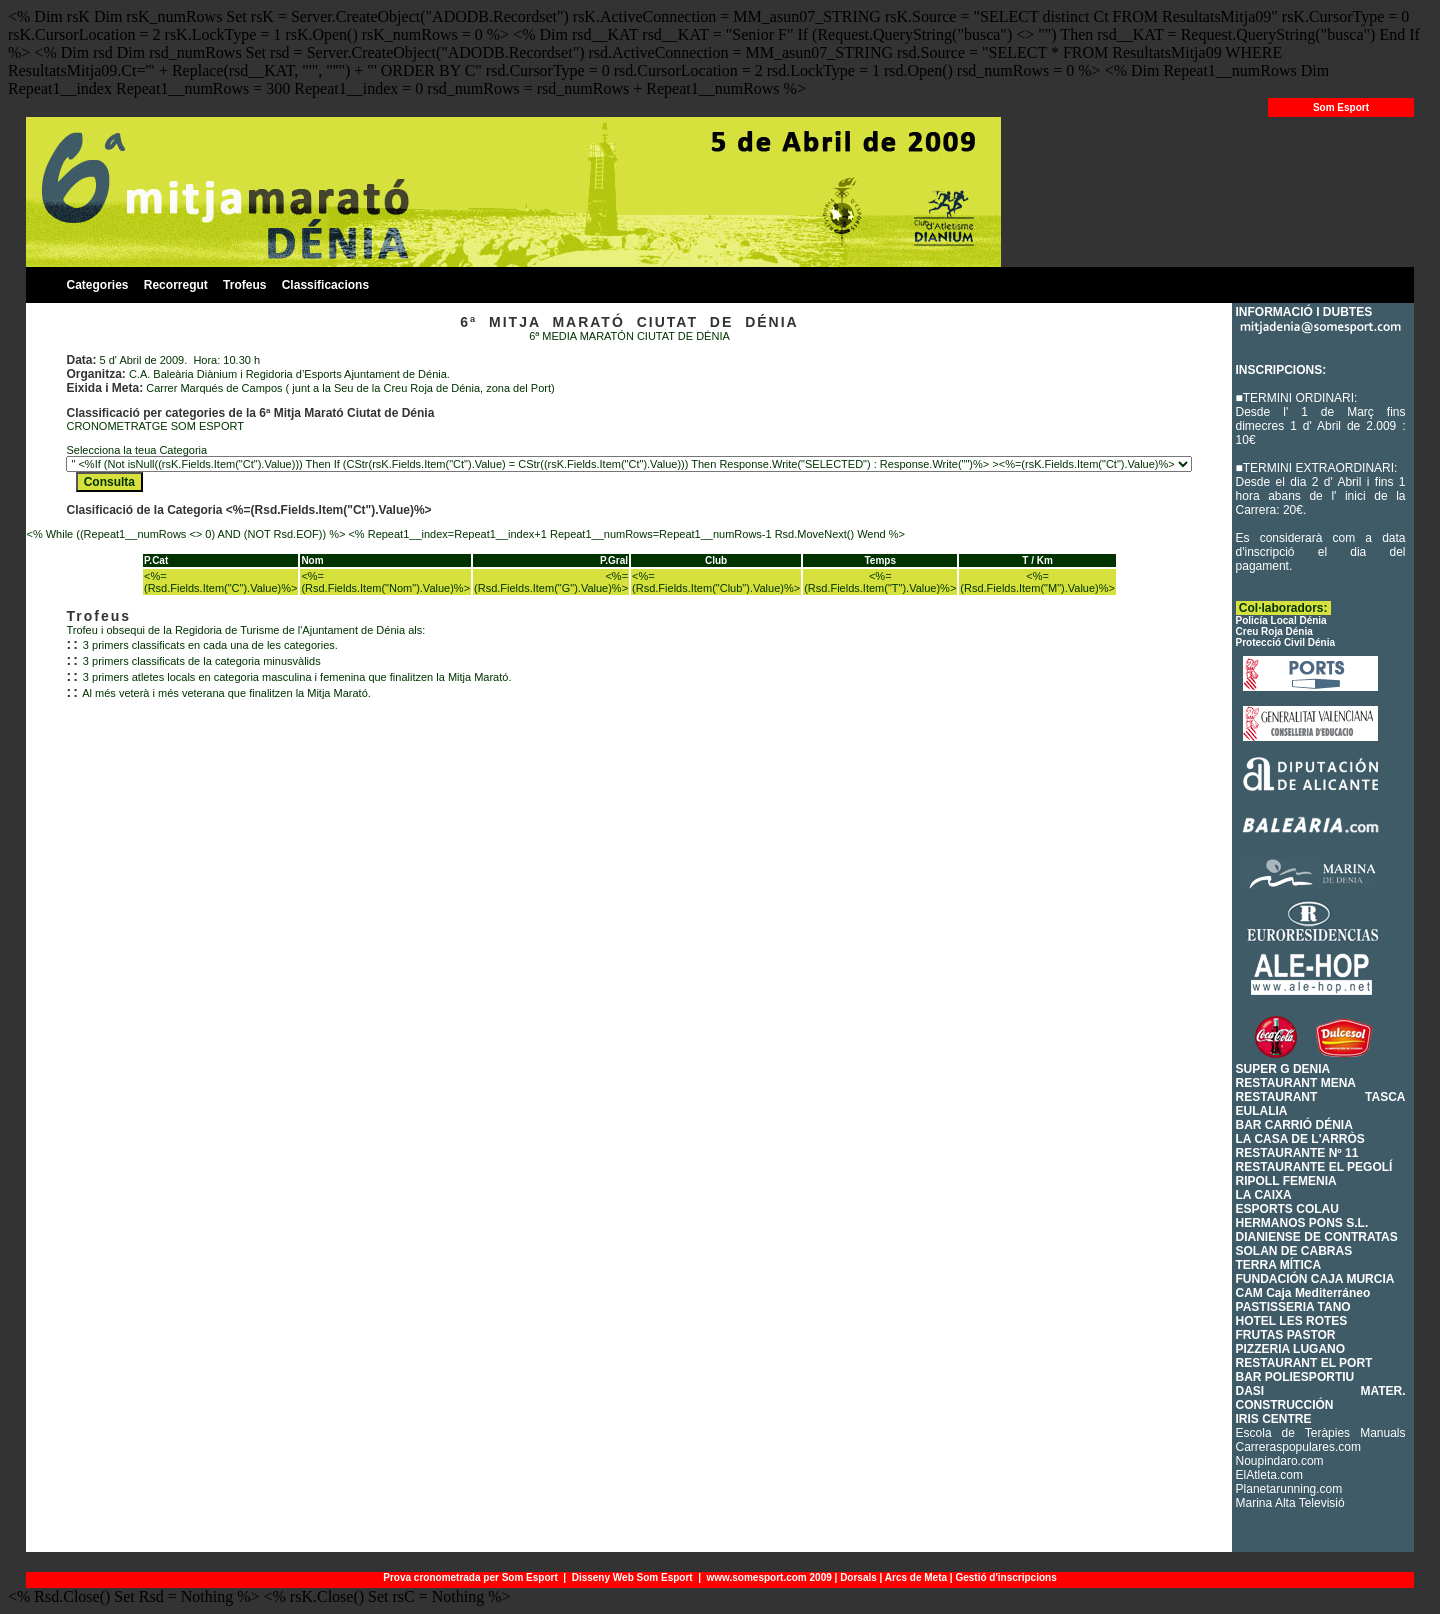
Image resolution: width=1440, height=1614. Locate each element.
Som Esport (1341, 107)
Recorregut (176, 285)
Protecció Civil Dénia (1285, 642)
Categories (97, 285)
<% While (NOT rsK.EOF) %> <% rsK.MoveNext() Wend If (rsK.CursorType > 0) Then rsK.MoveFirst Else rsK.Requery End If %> (629, 464)
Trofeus (244, 285)
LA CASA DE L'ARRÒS (1300, 1139)
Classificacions (325, 285)
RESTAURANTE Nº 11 (1297, 1153)
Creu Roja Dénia (1274, 631)
